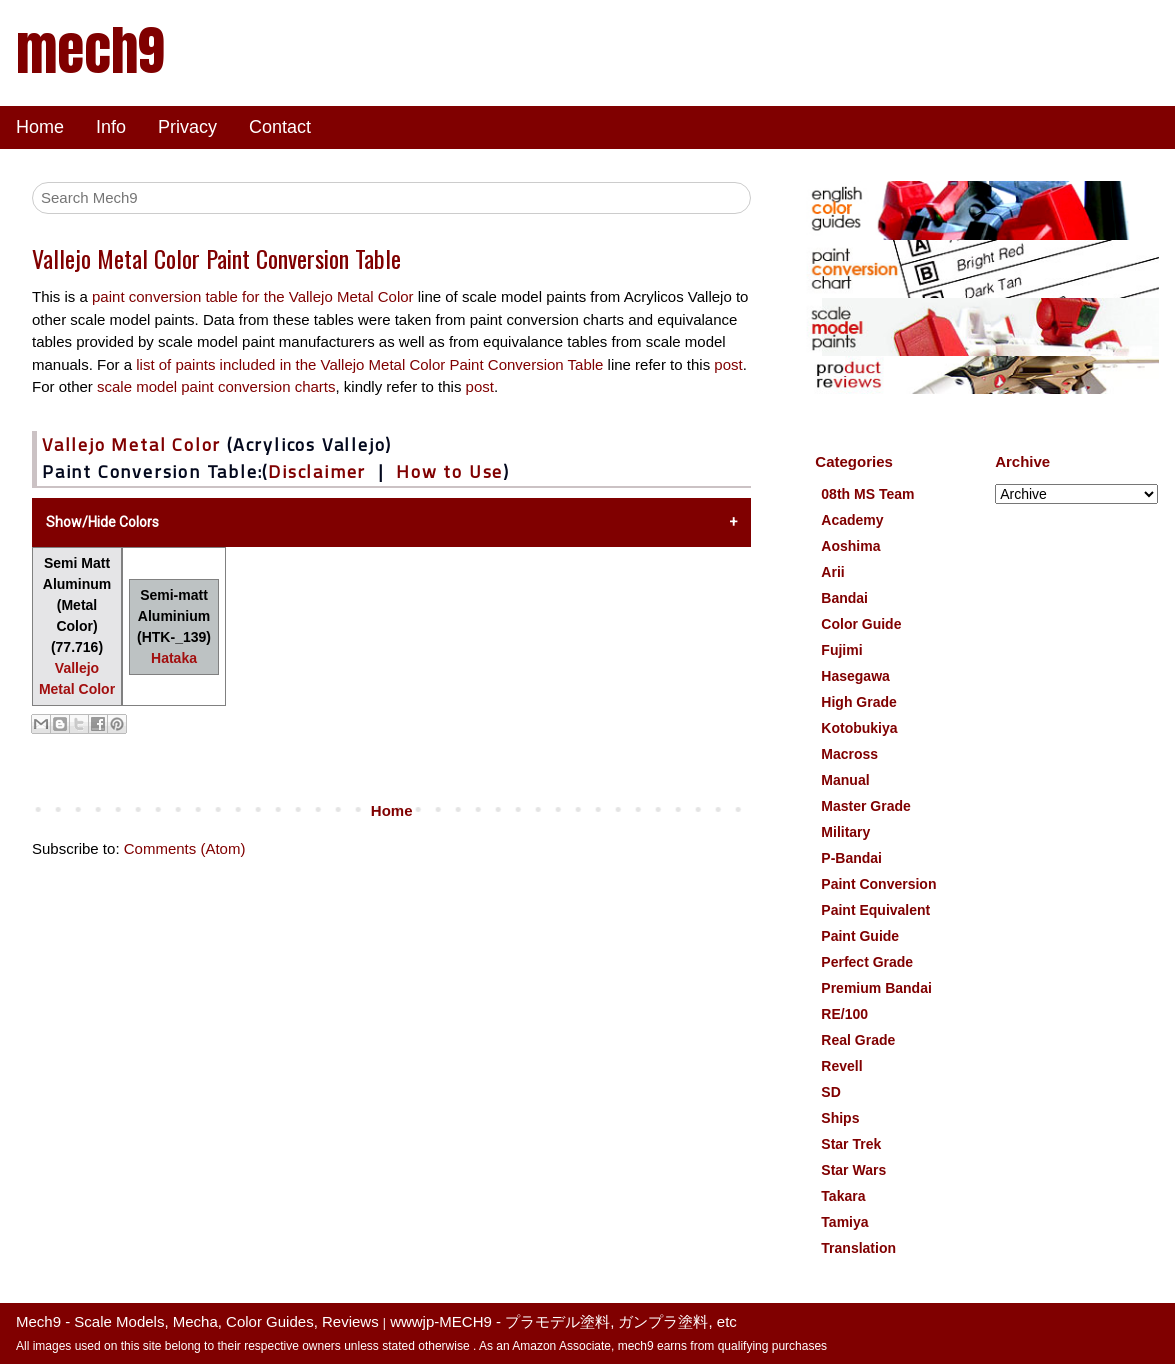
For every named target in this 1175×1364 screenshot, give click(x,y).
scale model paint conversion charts (216, 386)
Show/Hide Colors (102, 522)
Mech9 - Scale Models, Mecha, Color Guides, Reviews (197, 1321)
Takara (843, 1196)
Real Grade (858, 1040)
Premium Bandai (876, 988)
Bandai (844, 598)
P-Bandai (851, 858)
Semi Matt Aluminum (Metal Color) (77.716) (77, 626)
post (728, 364)
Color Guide (861, 624)
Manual (845, 780)
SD (830, 1092)
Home (40, 127)
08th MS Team (867, 494)
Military (845, 832)
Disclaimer (317, 471)
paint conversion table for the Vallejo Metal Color (253, 296)
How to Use (449, 471)
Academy (852, 520)
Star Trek (851, 1144)
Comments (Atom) (185, 848)
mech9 (90, 50)
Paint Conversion (878, 884)
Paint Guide (860, 936)
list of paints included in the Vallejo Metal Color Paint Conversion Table (371, 364)
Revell (841, 1066)
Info (111, 127)
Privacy (187, 127)
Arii (832, 572)
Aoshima (850, 546)
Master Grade (865, 806)
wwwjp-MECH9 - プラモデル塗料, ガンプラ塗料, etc (563, 1321)
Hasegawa (855, 676)
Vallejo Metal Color (131, 444)
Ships (840, 1118)
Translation (858, 1248)
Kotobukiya (859, 728)
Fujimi (841, 650)
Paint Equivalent (875, 910)
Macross (849, 754)
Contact (280, 127)
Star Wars (853, 1170)
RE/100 (844, 1014)
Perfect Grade (867, 962)
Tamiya (844, 1222)
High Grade (858, 702)
